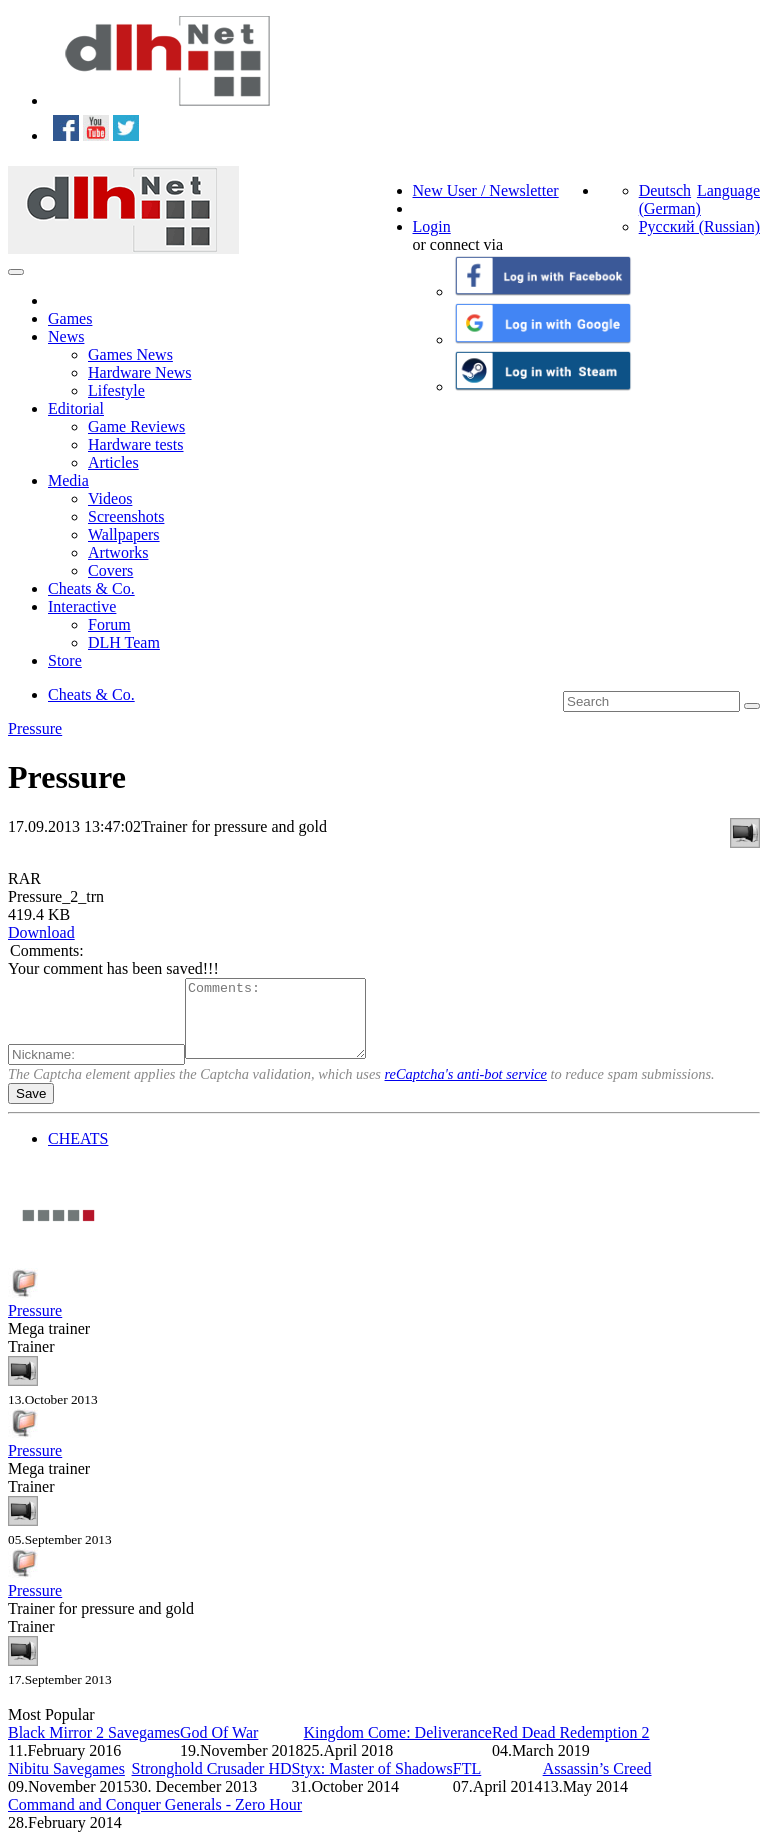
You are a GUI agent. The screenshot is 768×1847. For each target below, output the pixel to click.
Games (70, 318)
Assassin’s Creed (597, 1783)
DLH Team (124, 642)
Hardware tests (136, 444)
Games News (130, 354)
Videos (110, 498)
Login (432, 226)
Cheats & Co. (91, 588)
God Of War (219, 1747)
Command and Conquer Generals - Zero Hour (155, 1819)
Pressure (35, 728)
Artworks (118, 552)
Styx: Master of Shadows (372, 1783)
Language (728, 190)
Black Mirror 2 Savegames (94, 1747)
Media (68, 480)
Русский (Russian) (699, 226)
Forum (109, 624)
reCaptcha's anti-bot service (466, 1089)
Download (41, 932)
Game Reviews (136, 426)
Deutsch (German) (670, 199)
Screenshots (126, 516)
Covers (110, 570)
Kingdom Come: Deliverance (397, 1747)
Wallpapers (124, 534)
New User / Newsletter (486, 190)
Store (65, 660)
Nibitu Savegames (66, 1783)
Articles (113, 462)
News (66, 336)
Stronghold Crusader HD (212, 1783)
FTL (467, 1783)
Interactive (82, 606)
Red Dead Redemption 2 (571, 1747)
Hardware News (140, 372)
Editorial (76, 408)
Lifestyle (116, 390)
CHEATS (78, 1153)
